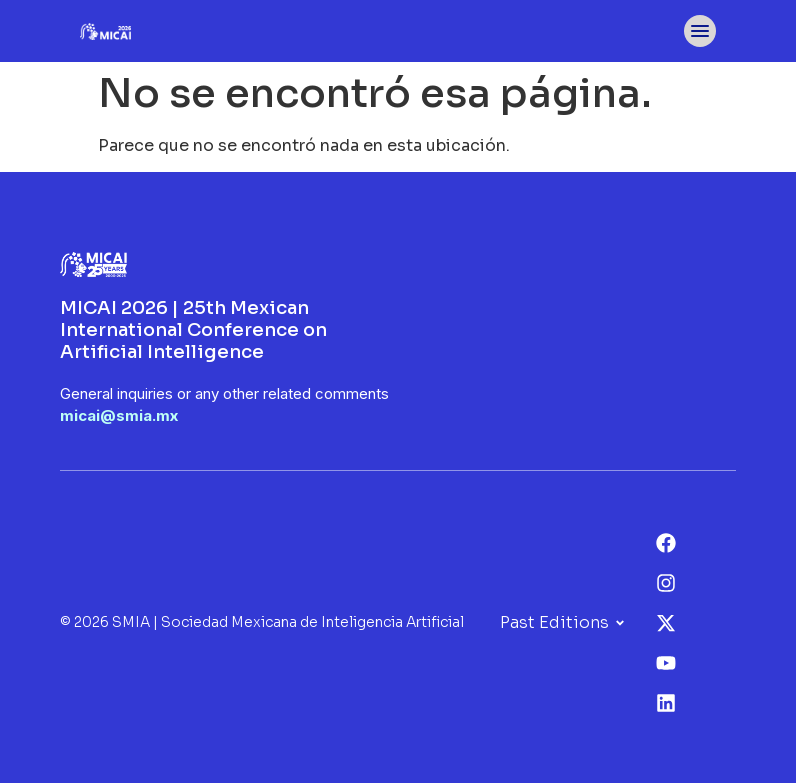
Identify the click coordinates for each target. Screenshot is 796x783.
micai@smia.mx (119, 415)
